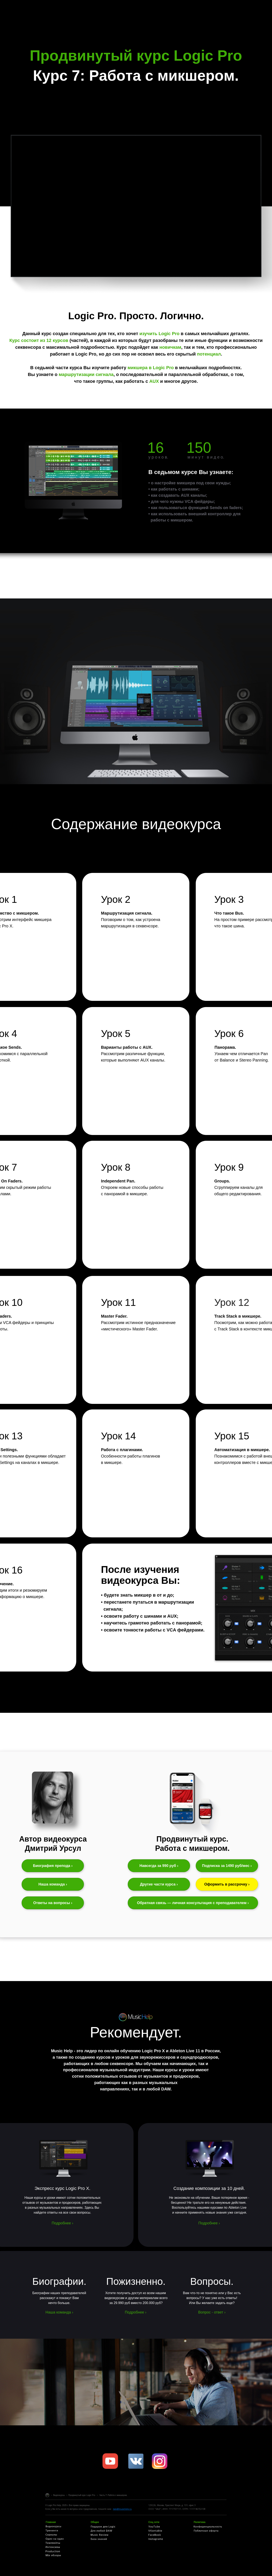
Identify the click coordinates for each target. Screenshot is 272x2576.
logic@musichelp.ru (122, 2508)
